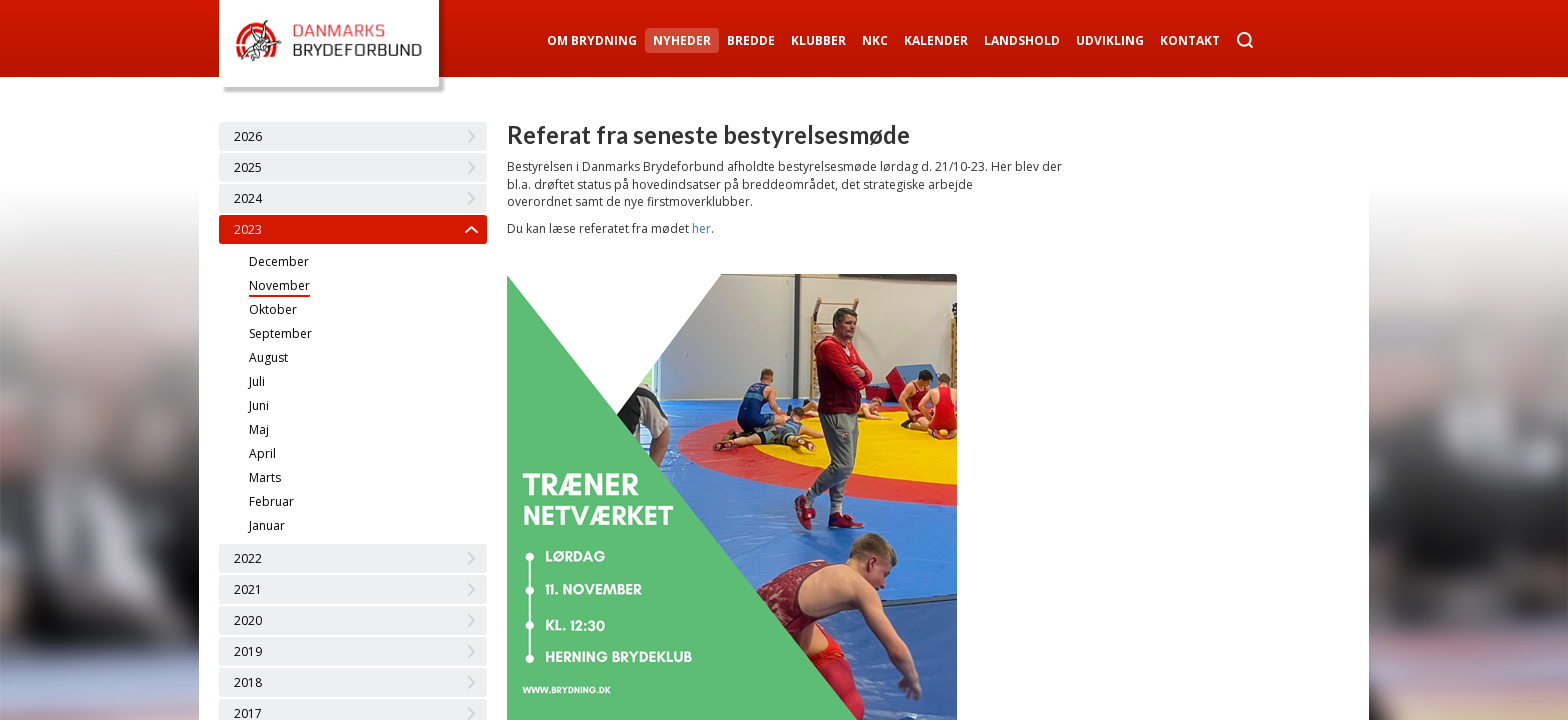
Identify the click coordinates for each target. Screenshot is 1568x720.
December (279, 261)
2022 (248, 558)
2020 (248, 620)
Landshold (1022, 40)
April (262, 453)
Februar (271, 501)
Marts (265, 477)
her (701, 228)
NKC (875, 40)
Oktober (273, 309)
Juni (259, 405)
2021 (248, 589)
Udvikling (1110, 40)
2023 (248, 229)
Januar (267, 525)
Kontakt (1190, 40)
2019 (248, 651)
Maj (259, 429)
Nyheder (682, 40)
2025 (248, 167)
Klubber (818, 40)
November (279, 285)
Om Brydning (592, 40)
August (268, 357)
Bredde (751, 40)
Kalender (936, 40)
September (280, 333)
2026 (248, 136)
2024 (248, 198)
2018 (248, 682)
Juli (257, 381)
